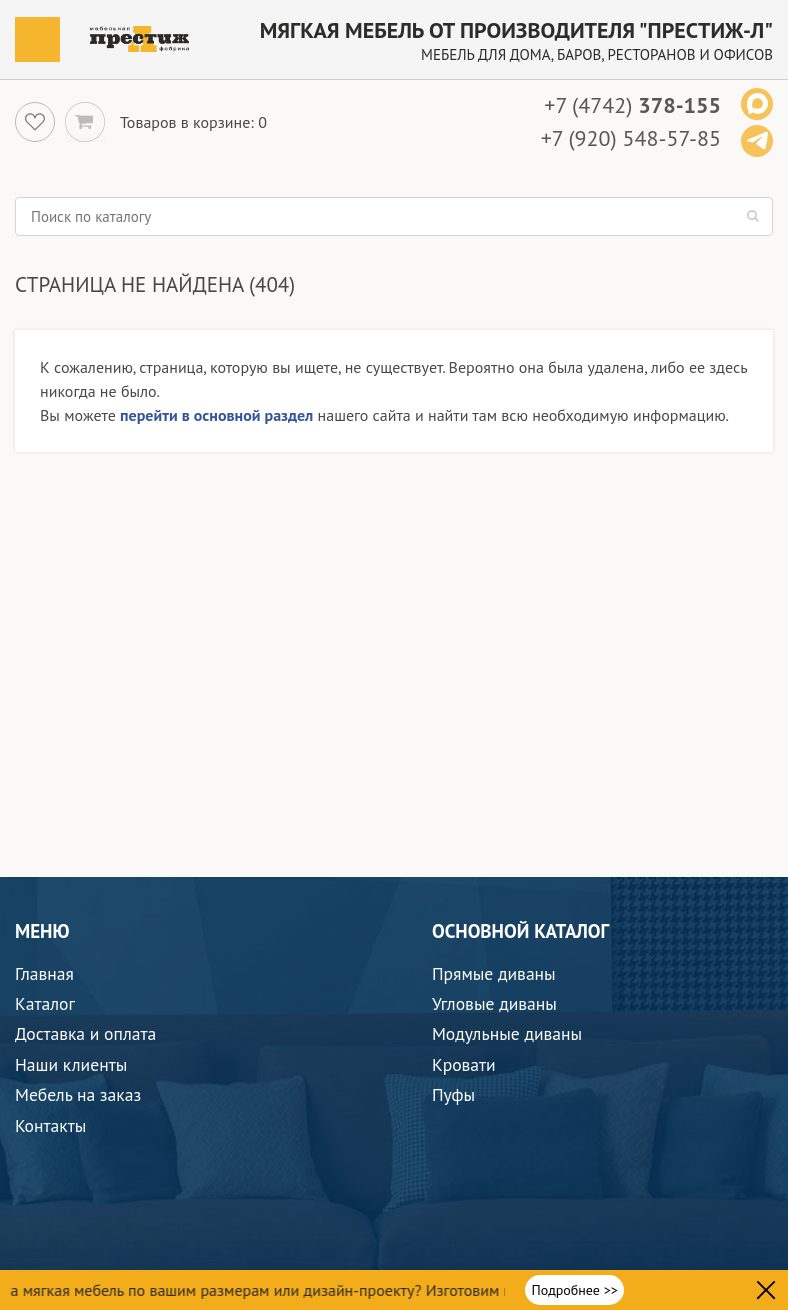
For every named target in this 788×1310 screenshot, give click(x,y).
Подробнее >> (574, 1290)
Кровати (464, 1064)
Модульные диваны (507, 1033)
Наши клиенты (71, 1064)
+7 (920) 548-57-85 (631, 138)
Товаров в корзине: (187, 122)
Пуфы (453, 1094)
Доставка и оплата (85, 1033)
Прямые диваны (494, 973)
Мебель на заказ (78, 1094)
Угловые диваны (494, 1003)
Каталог (45, 1003)
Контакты (50, 1125)
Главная (44, 973)
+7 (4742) (632, 105)
